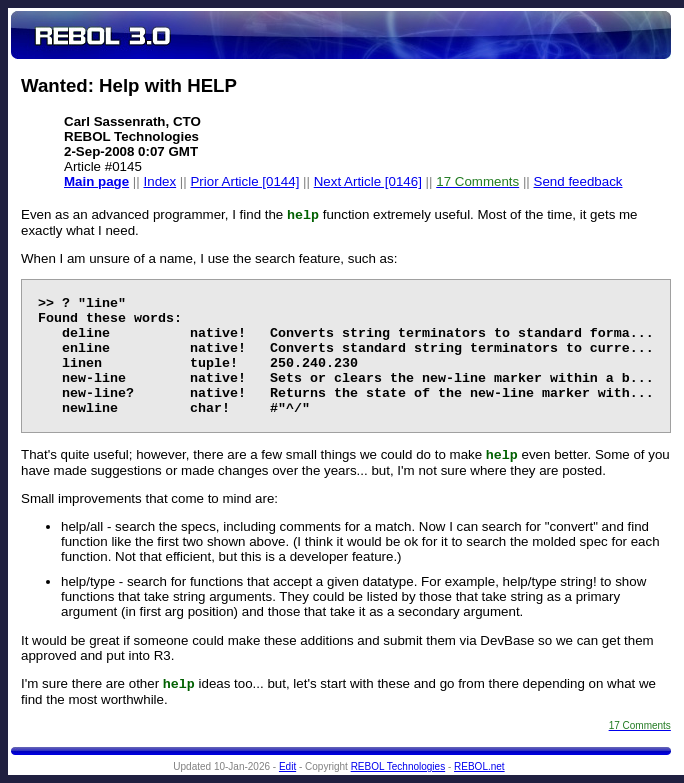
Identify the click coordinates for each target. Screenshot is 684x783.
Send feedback (578, 181)
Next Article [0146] (368, 181)
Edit (287, 766)
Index (160, 181)
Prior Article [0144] (244, 181)
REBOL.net (479, 766)
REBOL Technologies (398, 766)
